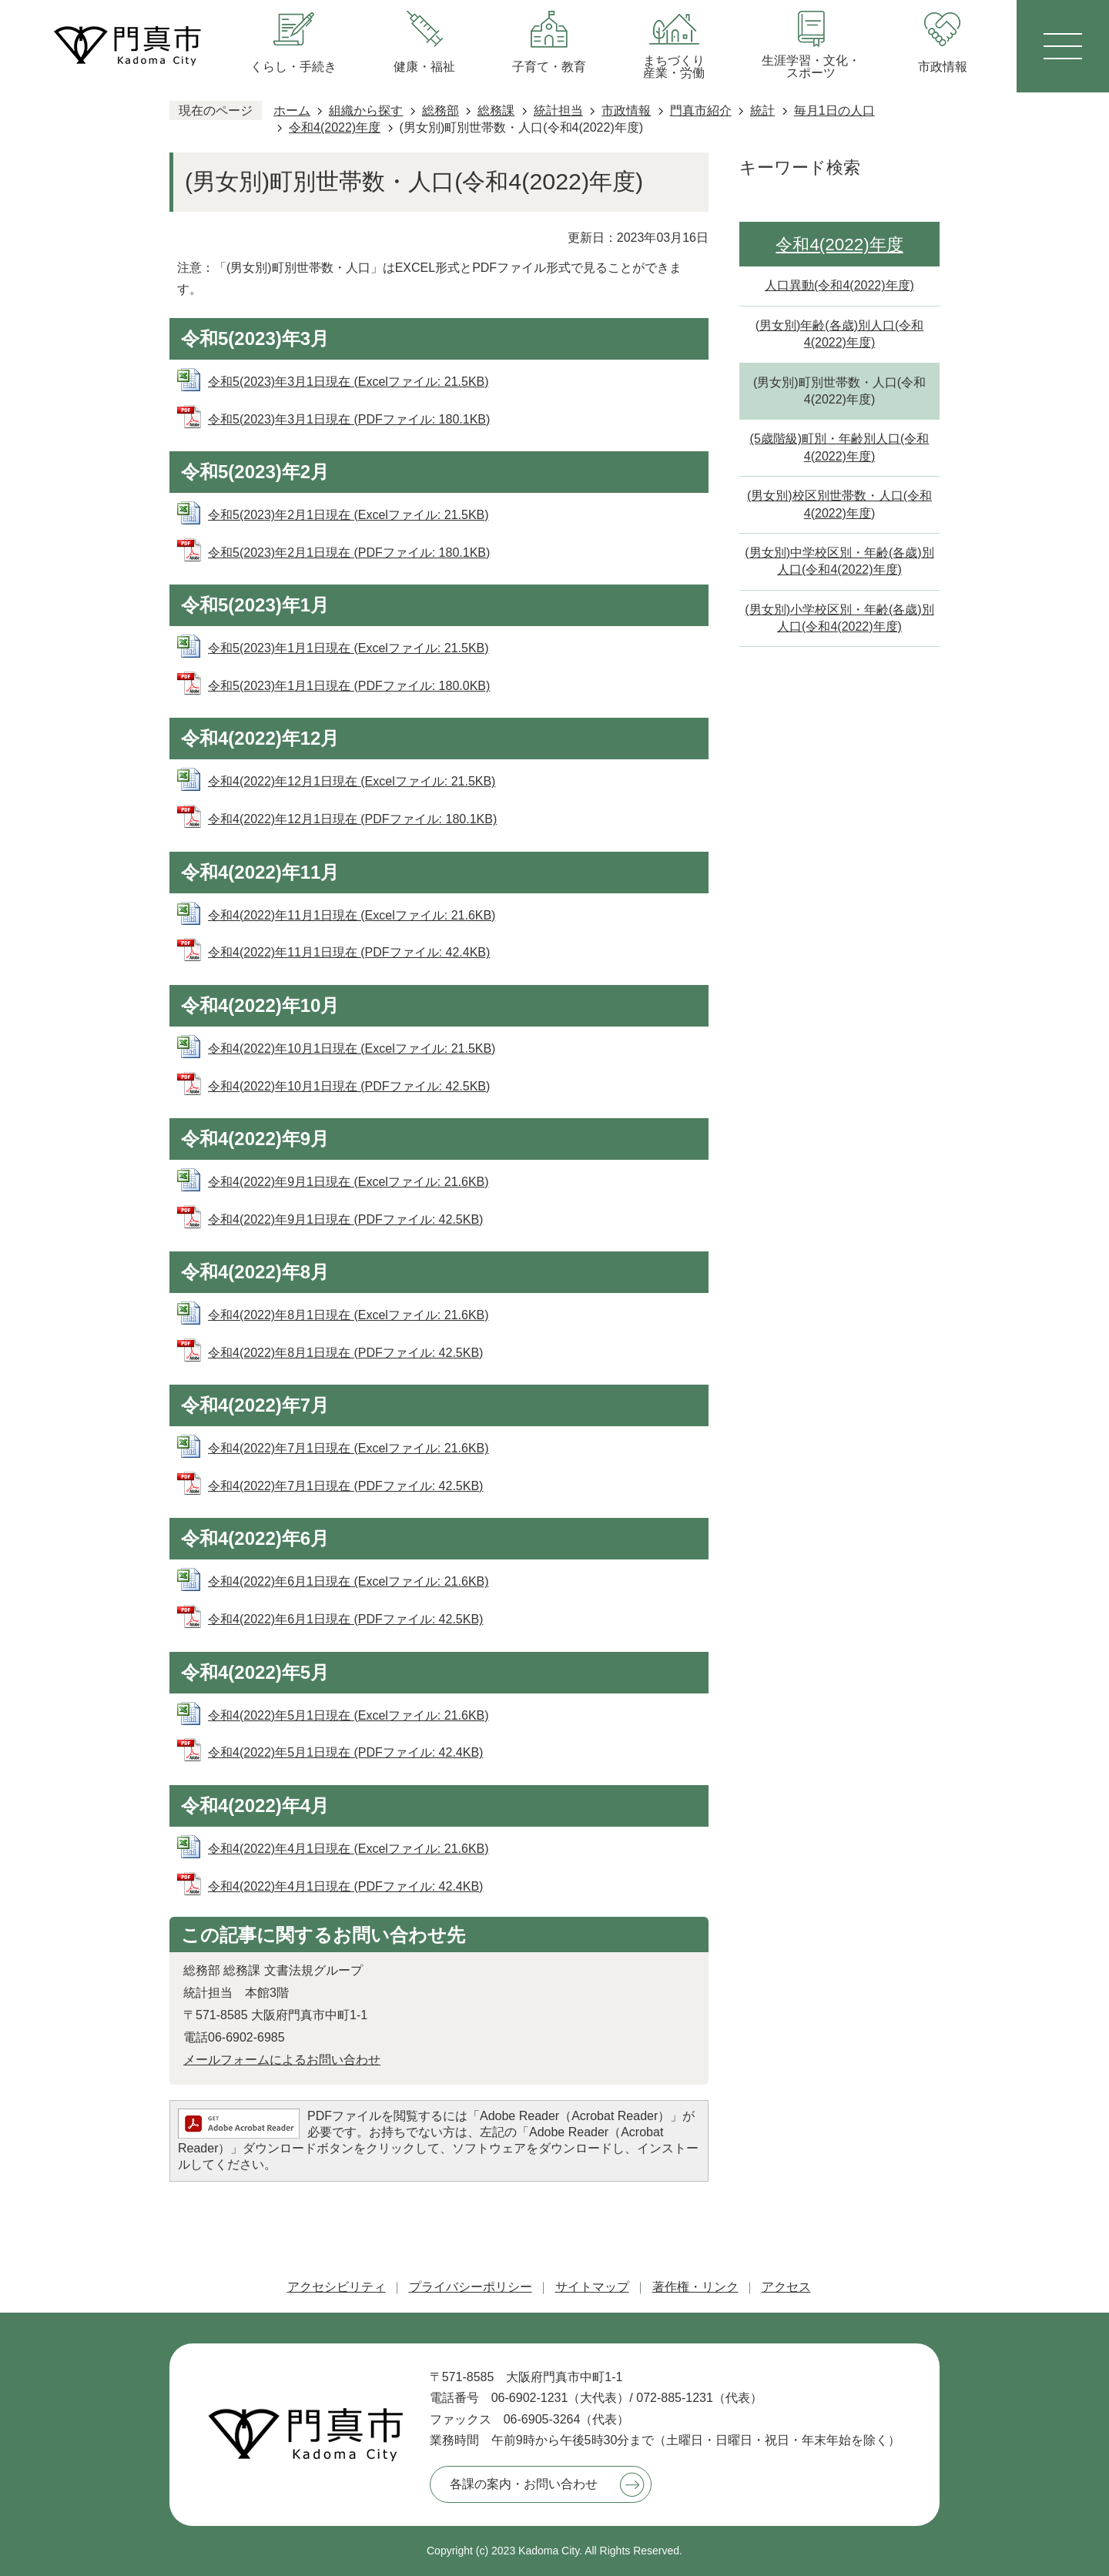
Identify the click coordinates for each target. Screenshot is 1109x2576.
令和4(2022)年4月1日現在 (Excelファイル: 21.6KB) (348, 1848)
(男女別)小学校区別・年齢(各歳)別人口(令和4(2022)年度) (839, 618)
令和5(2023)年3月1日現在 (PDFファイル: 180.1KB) (349, 419)
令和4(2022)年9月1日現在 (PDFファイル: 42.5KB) (345, 1219)
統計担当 (558, 110)
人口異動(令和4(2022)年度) (839, 285)
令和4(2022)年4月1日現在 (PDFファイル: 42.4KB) (345, 1886)
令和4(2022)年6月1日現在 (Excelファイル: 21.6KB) (348, 1581)
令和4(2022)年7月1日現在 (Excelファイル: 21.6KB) (348, 1448)
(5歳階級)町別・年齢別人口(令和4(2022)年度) (840, 447)
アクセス (786, 2286)
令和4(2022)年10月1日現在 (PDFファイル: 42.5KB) (349, 1086)
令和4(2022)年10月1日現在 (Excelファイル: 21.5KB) (351, 1048)
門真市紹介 (701, 110)
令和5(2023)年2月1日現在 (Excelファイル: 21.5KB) (348, 514)
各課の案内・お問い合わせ (524, 2484)
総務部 (440, 110)
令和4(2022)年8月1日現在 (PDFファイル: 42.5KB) (345, 1352)
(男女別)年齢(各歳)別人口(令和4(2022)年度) (840, 334)
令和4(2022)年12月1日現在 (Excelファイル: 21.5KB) (351, 781)
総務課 (495, 110)
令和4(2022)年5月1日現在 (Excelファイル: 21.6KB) (348, 1715)
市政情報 (626, 110)
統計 (762, 110)
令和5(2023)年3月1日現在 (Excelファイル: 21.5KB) (348, 381)
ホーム (291, 110)
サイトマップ (592, 2286)
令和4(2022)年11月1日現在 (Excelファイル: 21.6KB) (351, 915)
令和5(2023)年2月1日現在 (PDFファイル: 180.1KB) (349, 552)
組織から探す (366, 110)
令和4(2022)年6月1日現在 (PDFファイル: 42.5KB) (345, 1619)
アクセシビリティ (336, 2286)
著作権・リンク (695, 2286)
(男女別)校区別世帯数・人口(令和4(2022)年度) (839, 504)
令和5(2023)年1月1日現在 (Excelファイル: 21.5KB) (348, 648)
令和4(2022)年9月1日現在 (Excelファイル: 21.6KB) (348, 1181)
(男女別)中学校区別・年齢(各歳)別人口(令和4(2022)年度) (839, 561)
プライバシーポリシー (470, 2286)
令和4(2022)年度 (334, 127)
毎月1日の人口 (834, 110)
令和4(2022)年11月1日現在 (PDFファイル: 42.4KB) (349, 952)
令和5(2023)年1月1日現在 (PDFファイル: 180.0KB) (349, 685)
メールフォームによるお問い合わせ (281, 2059)
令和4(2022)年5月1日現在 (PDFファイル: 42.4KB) (345, 1752)
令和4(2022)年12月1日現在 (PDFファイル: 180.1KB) (352, 819)
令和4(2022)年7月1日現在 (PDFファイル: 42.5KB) (345, 1485)
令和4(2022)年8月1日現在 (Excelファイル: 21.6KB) (348, 1314)
